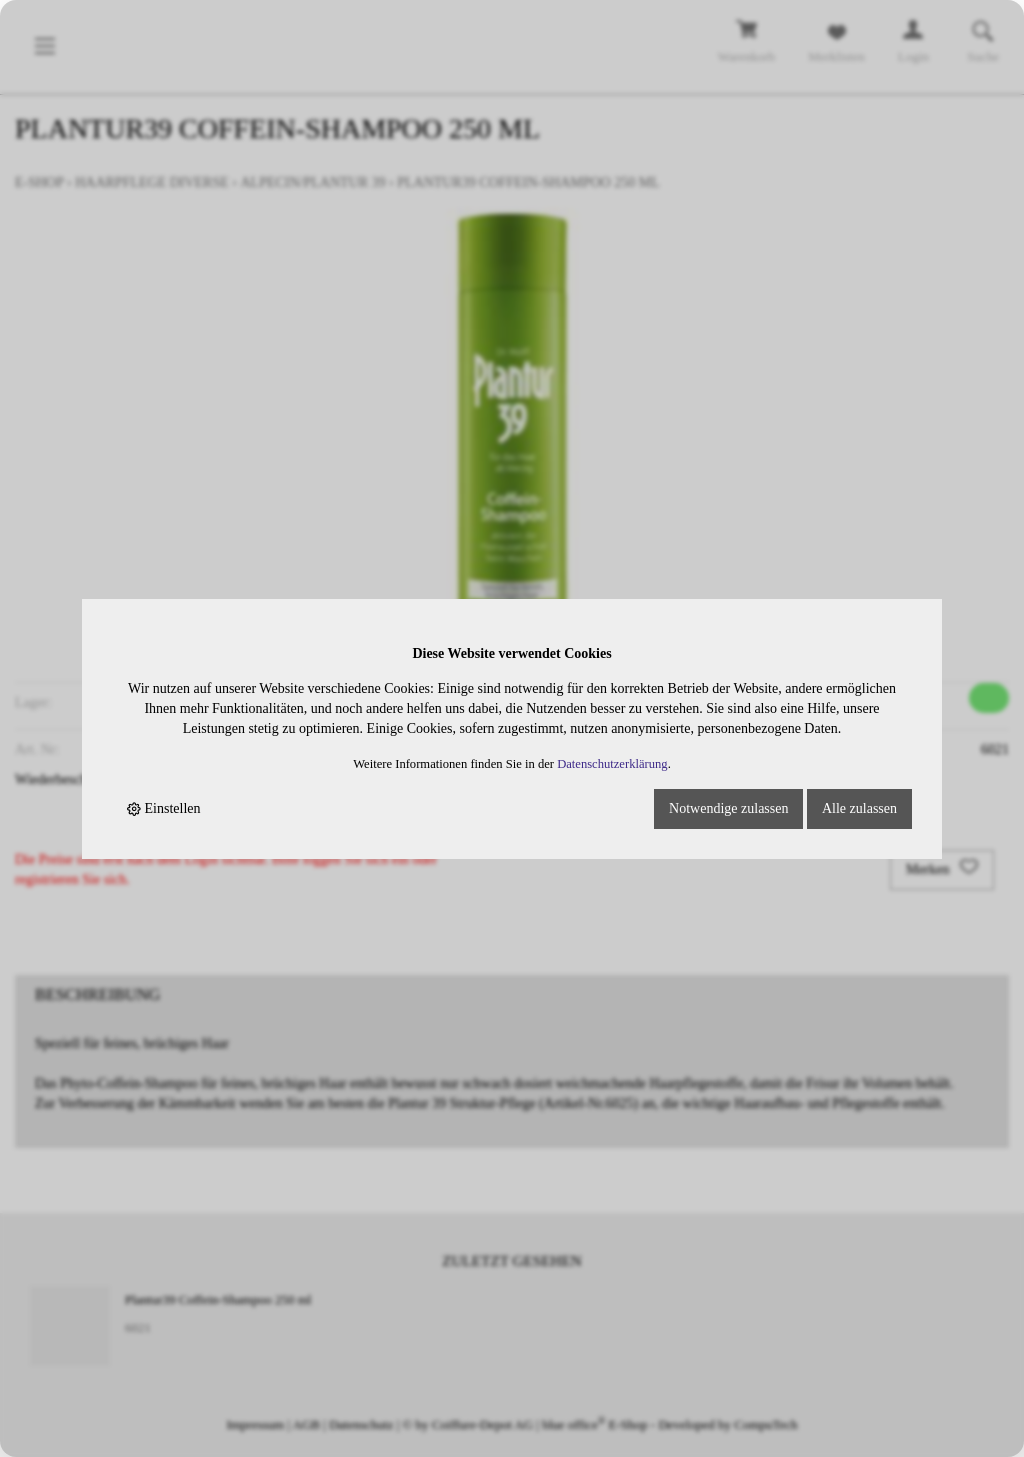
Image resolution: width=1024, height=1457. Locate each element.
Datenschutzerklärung (612, 764)
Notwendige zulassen (728, 808)
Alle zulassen (859, 808)
